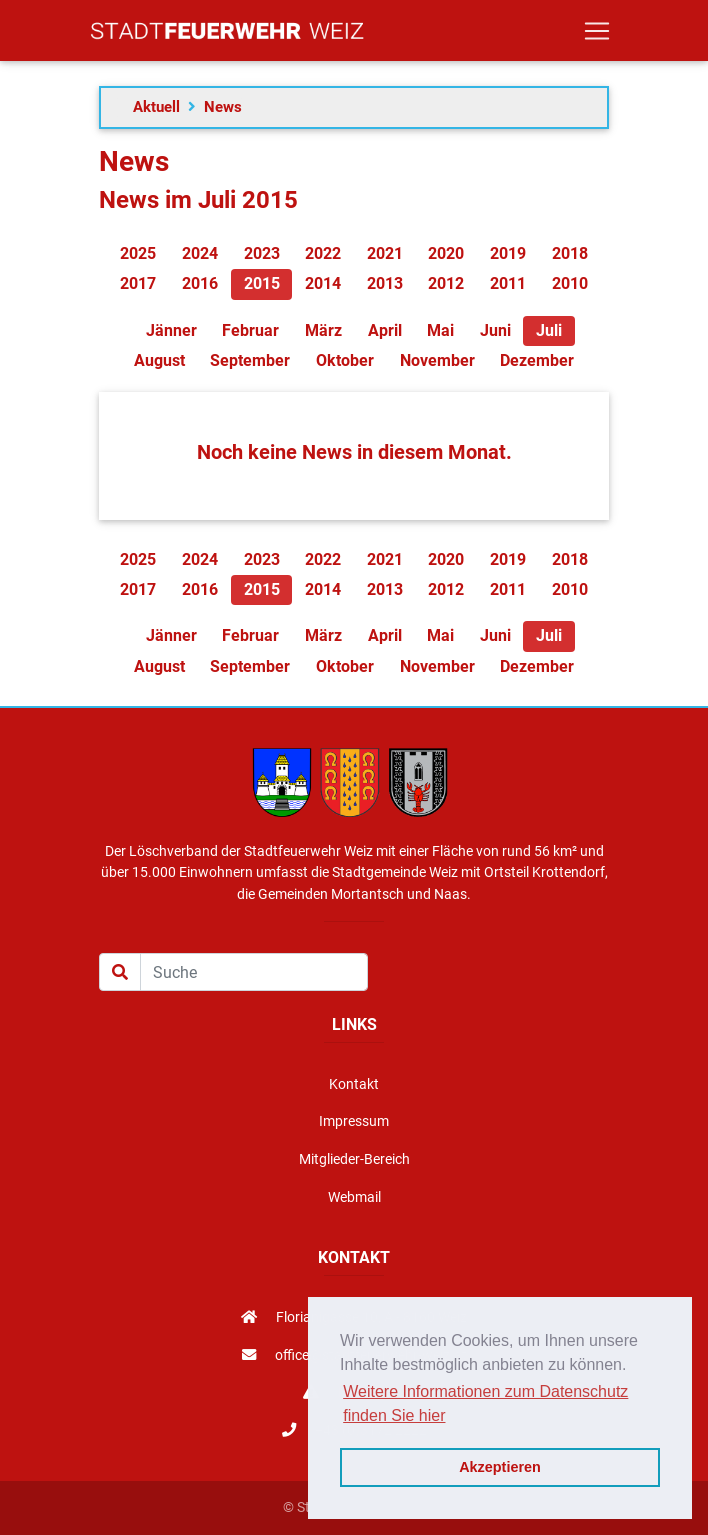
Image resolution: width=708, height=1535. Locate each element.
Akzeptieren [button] (500, 1467)
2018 (570, 253)
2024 (200, 253)
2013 (385, 283)
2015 (262, 283)
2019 (508, 253)
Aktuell (156, 107)
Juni (495, 330)
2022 (323, 253)
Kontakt (354, 1084)
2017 (138, 283)
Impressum (354, 1121)
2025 (138, 253)
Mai (440, 330)
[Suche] (254, 972)
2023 (262, 253)
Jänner (171, 330)
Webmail (354, 1197)
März (323, 330)
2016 (200, 283)
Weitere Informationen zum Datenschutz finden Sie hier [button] (485, 1403)
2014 (323, 283)
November (437, 360)
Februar (250, 330)
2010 (570, 283)
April (385, 330)
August (159, 360)
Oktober (345, 360)
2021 (385, 253)
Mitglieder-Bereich (354, 1159)
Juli (549, 330)
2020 (446, 253)
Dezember (537, 360)
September (250, 360)
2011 (508, 283)
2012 (446, 283)
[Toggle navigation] (597, 35)
